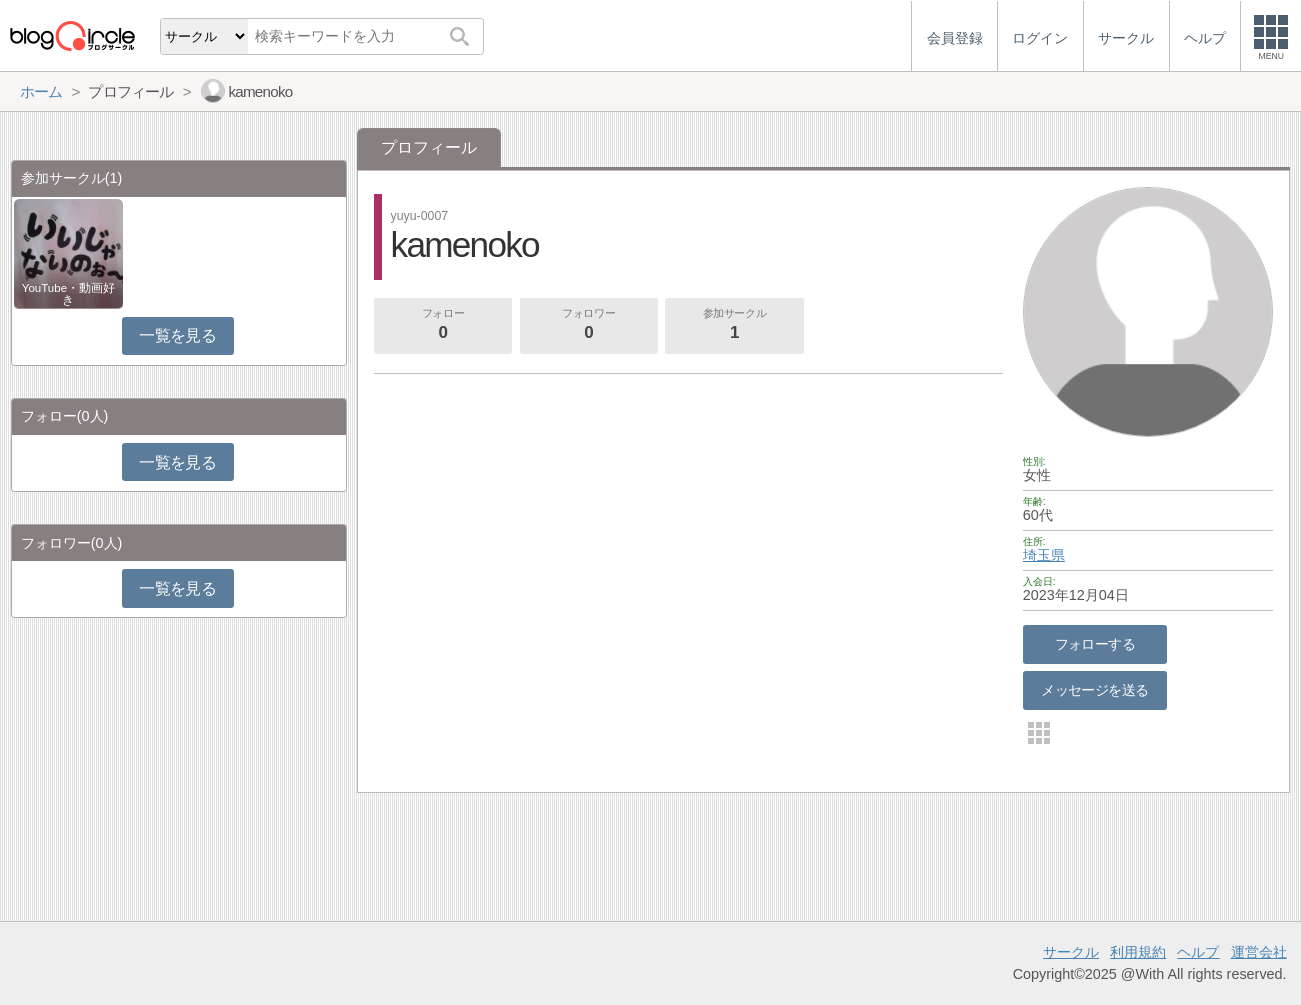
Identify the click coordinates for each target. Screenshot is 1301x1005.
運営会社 (1259, 952)
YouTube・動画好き (68, 294)
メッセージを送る (1094, 690)
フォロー (443, 326)
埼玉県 (1044, 555)
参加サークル (735, 326)
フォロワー (589, 326)
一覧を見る (177, 335)
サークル (1071, 952)
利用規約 (1138, 952)
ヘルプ (1198, 952)
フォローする (1095, 644)
